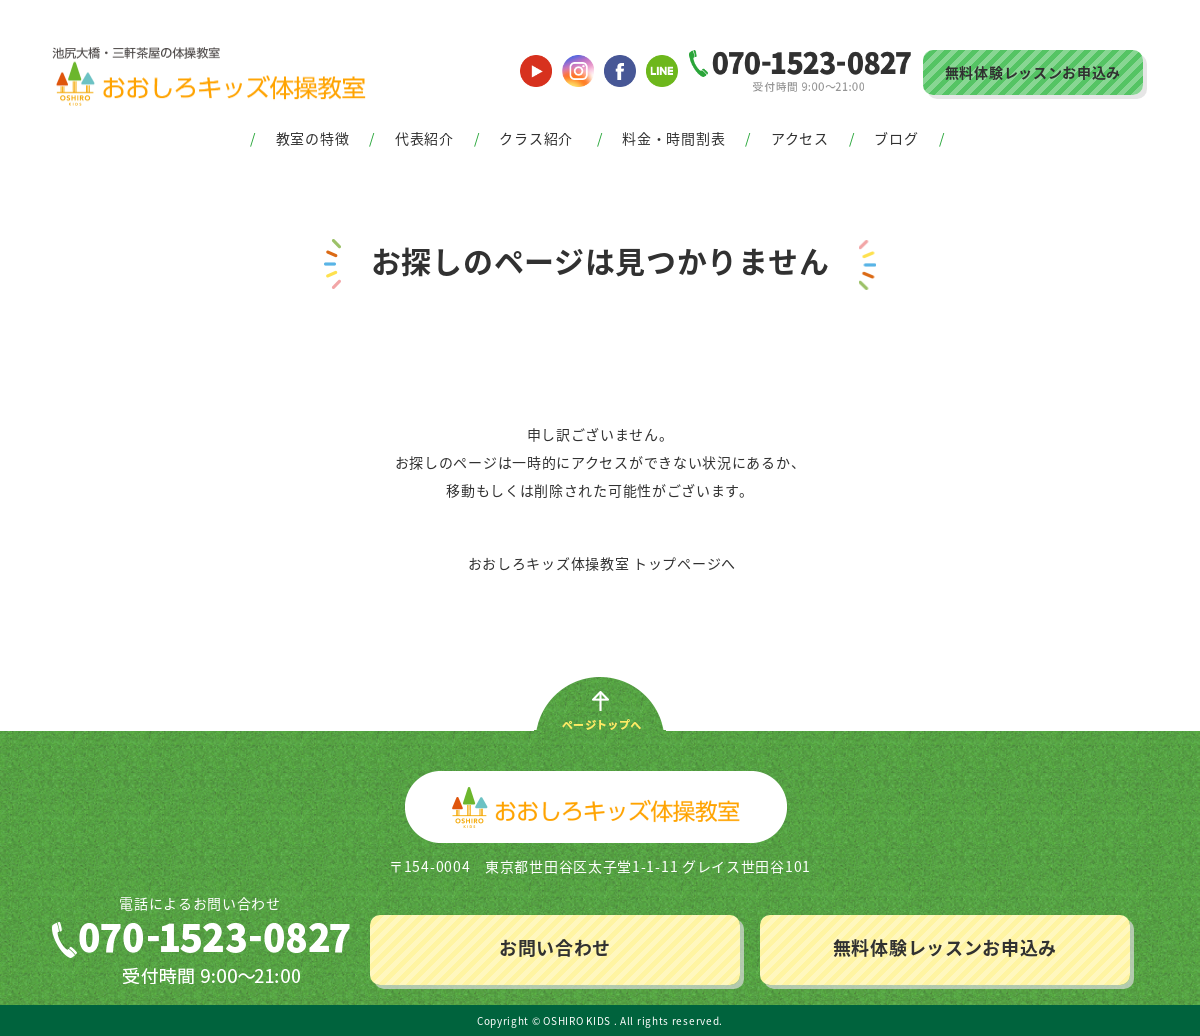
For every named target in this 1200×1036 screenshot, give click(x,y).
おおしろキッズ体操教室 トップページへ (602, 563)
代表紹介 (424, 138)
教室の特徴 (313, 138)
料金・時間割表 (673, 138)
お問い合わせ (555, 947)
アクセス (800, 138)
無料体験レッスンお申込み (1033, 72)
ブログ (896, 138)
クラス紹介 (536, 138)
